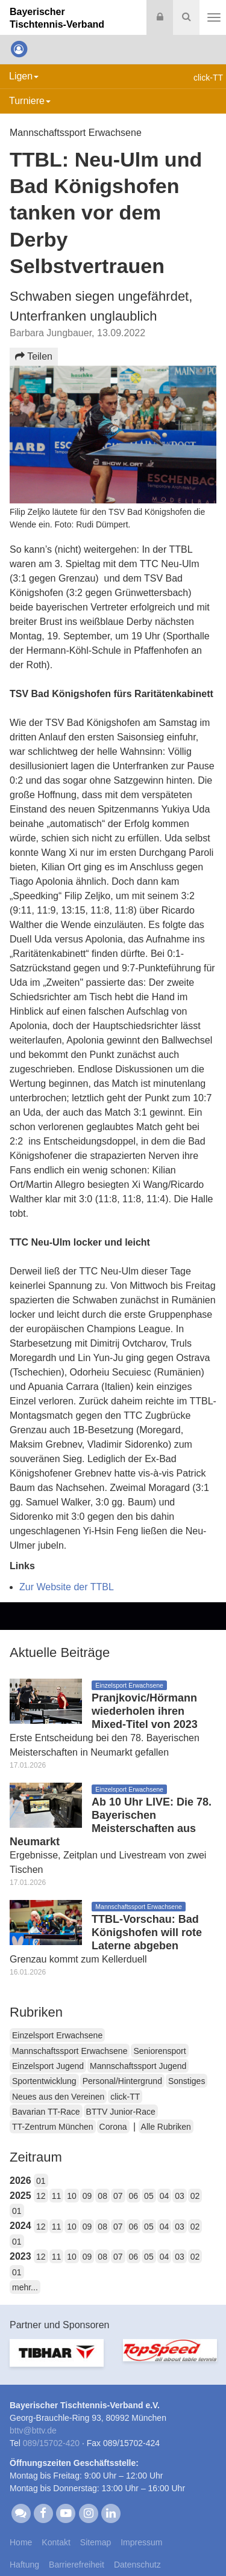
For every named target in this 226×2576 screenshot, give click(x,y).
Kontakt (56, 2542)
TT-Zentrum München (52, 2127)
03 (179, 2196)
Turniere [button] (30, 101)
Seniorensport (159, 2051)
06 (134, 2196)
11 (56, 2196)
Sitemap (95, 2542)
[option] (56, 2360)
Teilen (33, 356)
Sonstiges (186, 2081)
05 (149, 2196)
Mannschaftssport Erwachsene (69, 2051)
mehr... (25, 2287)
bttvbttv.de (33, 2430)
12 (41, 2196)
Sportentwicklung (44, 2081)
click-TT (125, 2096)
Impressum (141, 2542)
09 (87, 2196)
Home (21, 2542)
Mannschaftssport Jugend (138, 2066)
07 (118, 2196)
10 (72, 2196)
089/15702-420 (51, 2443)
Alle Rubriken (166, 2127)
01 (41, 2181)
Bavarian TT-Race (46, 2111)
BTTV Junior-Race (120, 2111)
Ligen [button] (24, 76)
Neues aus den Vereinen (58, 2096)
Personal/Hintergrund (122, 2081)
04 (164, 2196)
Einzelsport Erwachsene (57, 2035)
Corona (113, 2127)
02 (195, 2196)
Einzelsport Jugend (48, 2066)
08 (102, 2196)
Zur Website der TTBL (66, 1587)
